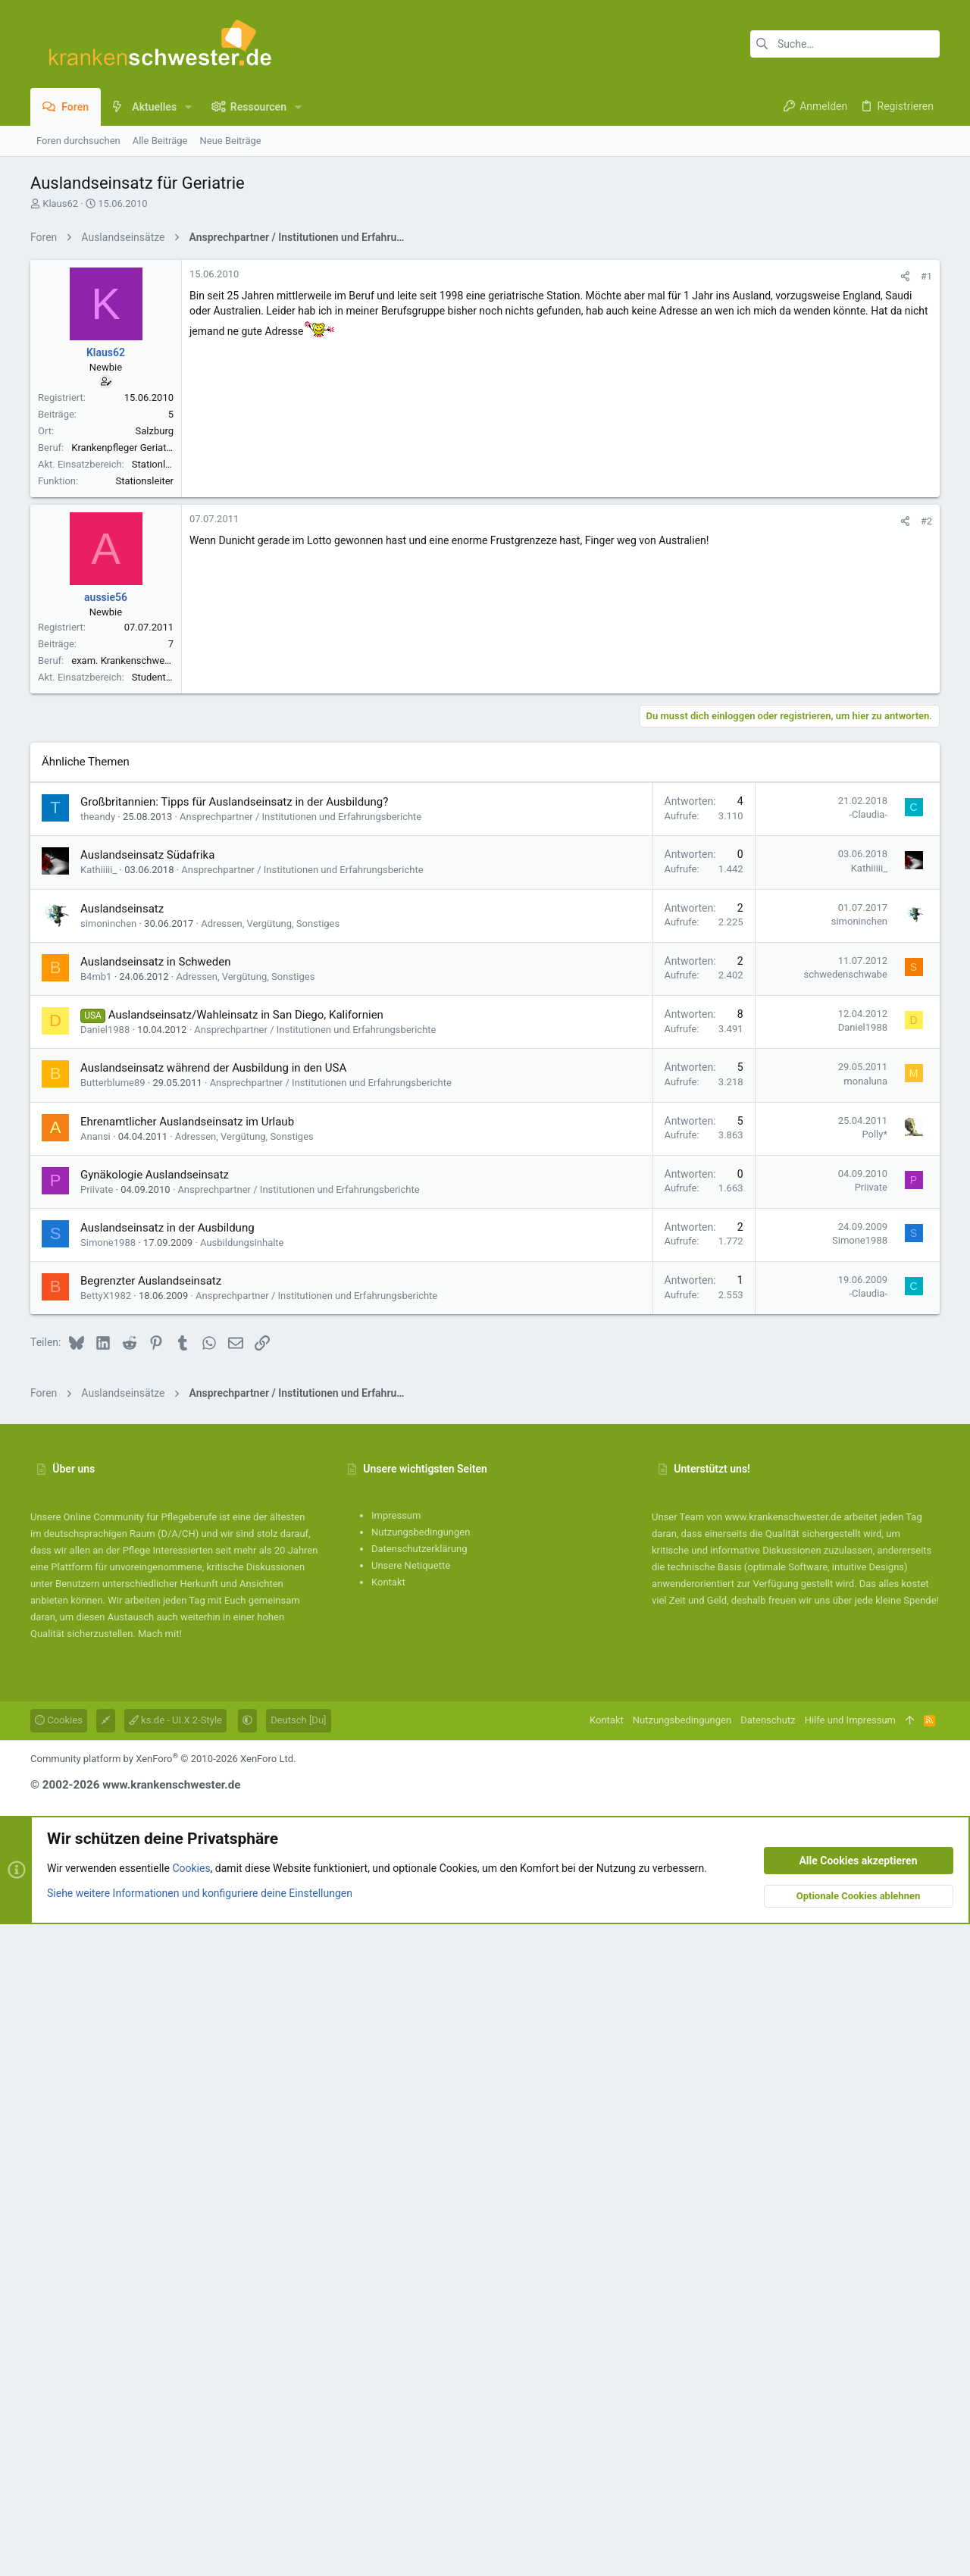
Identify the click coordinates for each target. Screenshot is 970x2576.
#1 (926, 488)
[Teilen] (905, 488)
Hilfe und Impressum (850, 2371)
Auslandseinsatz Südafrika (147, 1506)
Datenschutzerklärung (419, 2200)
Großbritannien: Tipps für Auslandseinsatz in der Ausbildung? (234, 1453)
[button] (188, 106)
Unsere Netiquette (410, 2217)
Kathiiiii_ (98, 1521)
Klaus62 (60, 203)
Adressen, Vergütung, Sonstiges (270, 1575)
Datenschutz (767, 2371)
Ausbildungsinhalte (241, 1894)
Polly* (874, 1786)
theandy (97, 1468)
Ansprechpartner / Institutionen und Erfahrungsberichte (300, 1468)
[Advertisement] (485, 358)
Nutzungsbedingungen (420, 2183)
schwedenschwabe (845, 1626)
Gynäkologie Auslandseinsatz (154, 1826)
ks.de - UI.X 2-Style (175, 2371)
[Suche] (845, 44)
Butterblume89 (113, 1734)
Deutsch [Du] (298, 2371)
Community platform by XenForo (163, 2410)
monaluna (865, 1733)
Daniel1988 (105, 1681)
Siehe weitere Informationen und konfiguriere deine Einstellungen (199, 2545)
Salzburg (155, 643)
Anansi (95, 1788)
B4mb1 (95, 1628)
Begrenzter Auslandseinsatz (150, 1932)
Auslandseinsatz (122, 1560)
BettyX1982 (105, 1947)
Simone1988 (108, 1894)
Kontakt (388, 2234)
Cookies (59, 2371)
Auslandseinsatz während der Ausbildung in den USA (213, 1719)
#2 (926, 953)
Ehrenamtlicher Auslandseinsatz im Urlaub (187, 1773)
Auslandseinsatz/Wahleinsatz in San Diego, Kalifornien (245, 1666)
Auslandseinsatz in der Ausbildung (167, 1879)
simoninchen (108, 1575)
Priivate (96, 1841)
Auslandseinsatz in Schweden (155, 1613)
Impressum (396, 2167)
